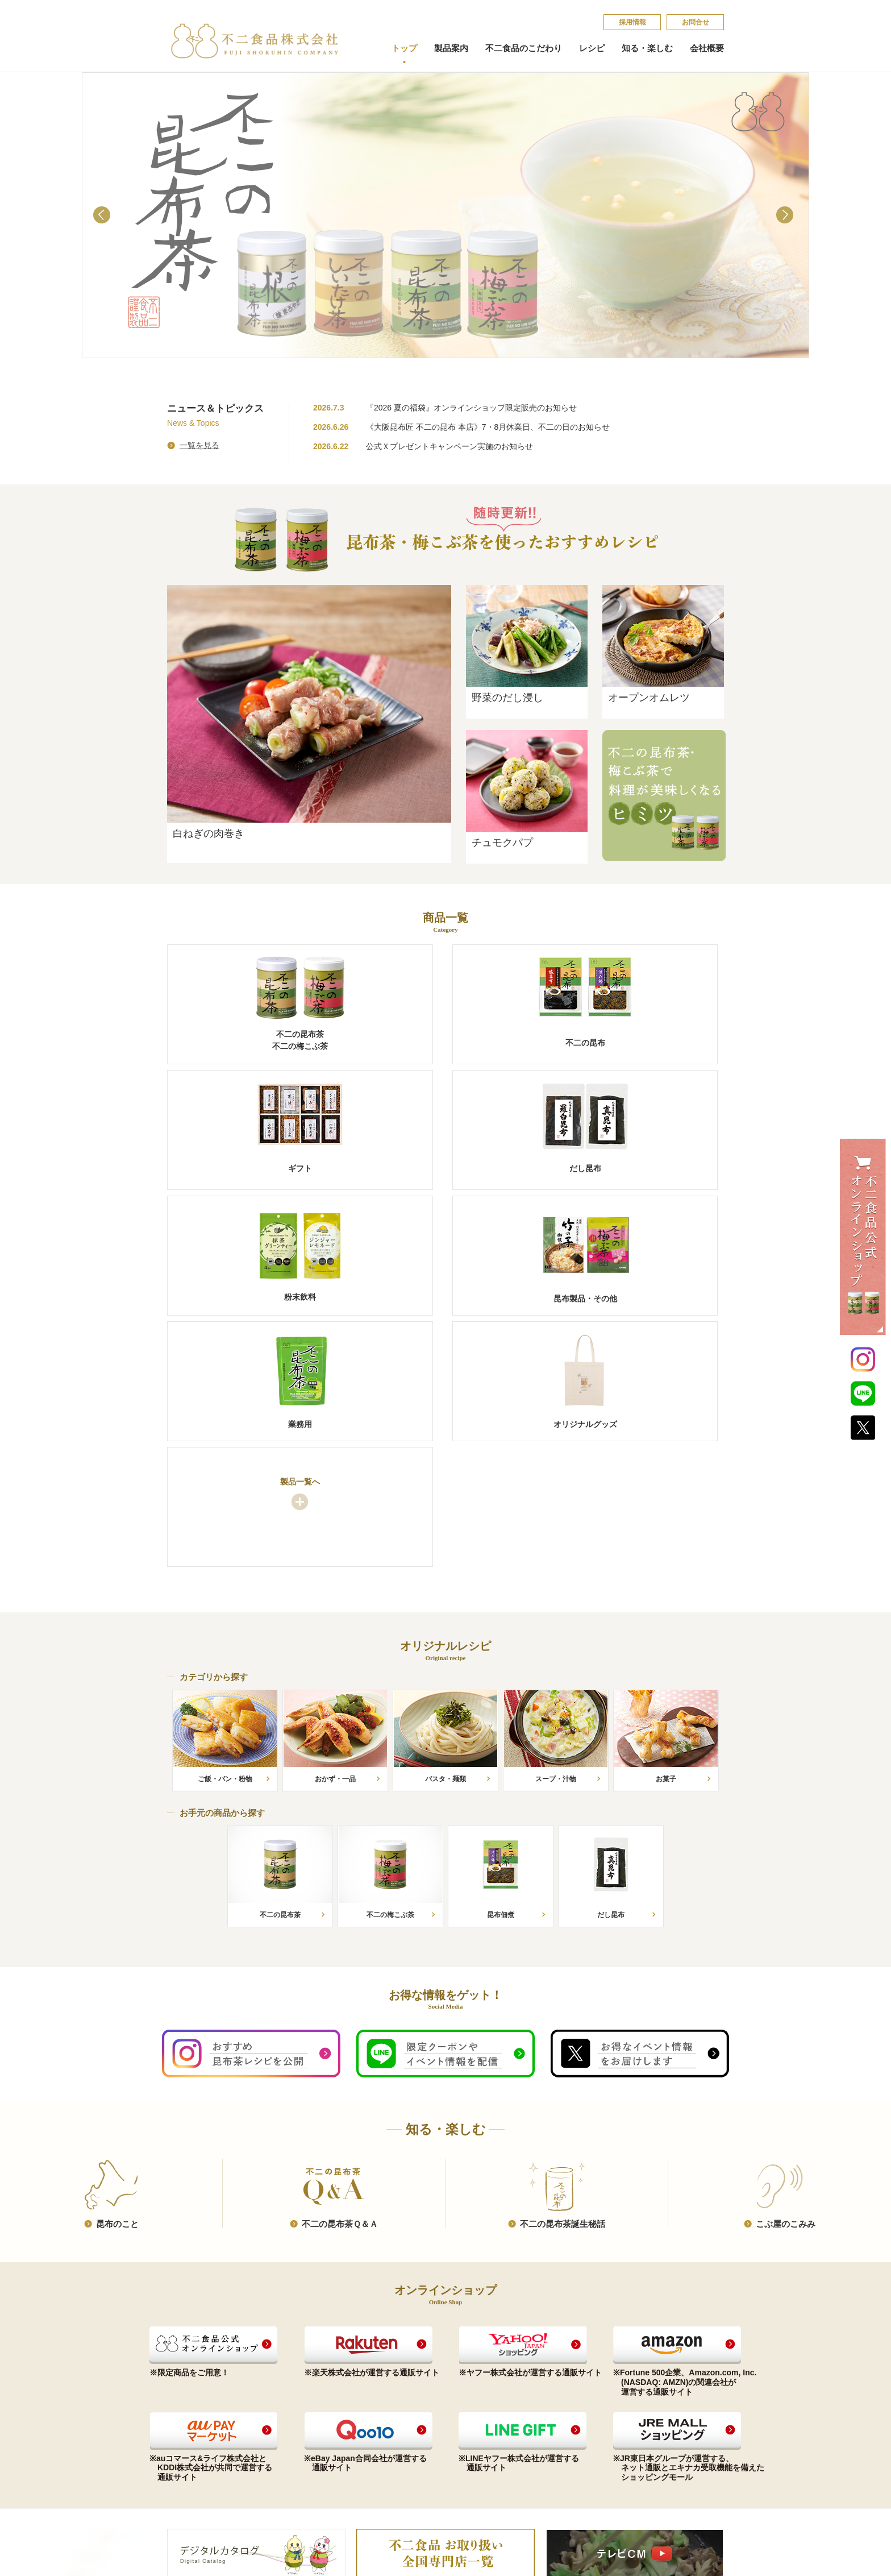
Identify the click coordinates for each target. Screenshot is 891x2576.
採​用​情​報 (632, 22)
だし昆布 (182, 2431)
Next (787, 217)
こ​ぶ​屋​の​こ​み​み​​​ (785, 1975)
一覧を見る (199, 445)
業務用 (178, 2470)
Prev (104, 217)
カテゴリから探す (307, 2405)
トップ (404, 48)
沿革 (396, 2418)
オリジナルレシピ (310, 2375)
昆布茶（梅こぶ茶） (200, 2392)
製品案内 (451, 48)
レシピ (592, 48)
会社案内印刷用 (414, 2431)
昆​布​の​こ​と (117, 1975)
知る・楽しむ (647, 48)
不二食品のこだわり (523, 48)
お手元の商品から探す (315, 2392)
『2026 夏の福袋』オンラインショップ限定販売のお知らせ (471, 407)
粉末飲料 (182, 2444)
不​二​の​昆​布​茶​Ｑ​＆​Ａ (340, 1975)
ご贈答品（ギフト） (200, 2418)
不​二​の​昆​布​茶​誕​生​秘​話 (562, 1975)
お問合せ (695, 22)
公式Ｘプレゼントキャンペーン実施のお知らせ (449, 446)
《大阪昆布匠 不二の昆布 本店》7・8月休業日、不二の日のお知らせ (488, 427)
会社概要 (707, 48)
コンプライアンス (418, 2392)
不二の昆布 (185, 2405)
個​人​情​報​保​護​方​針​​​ (642, 2408)
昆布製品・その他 (196, 2457)
